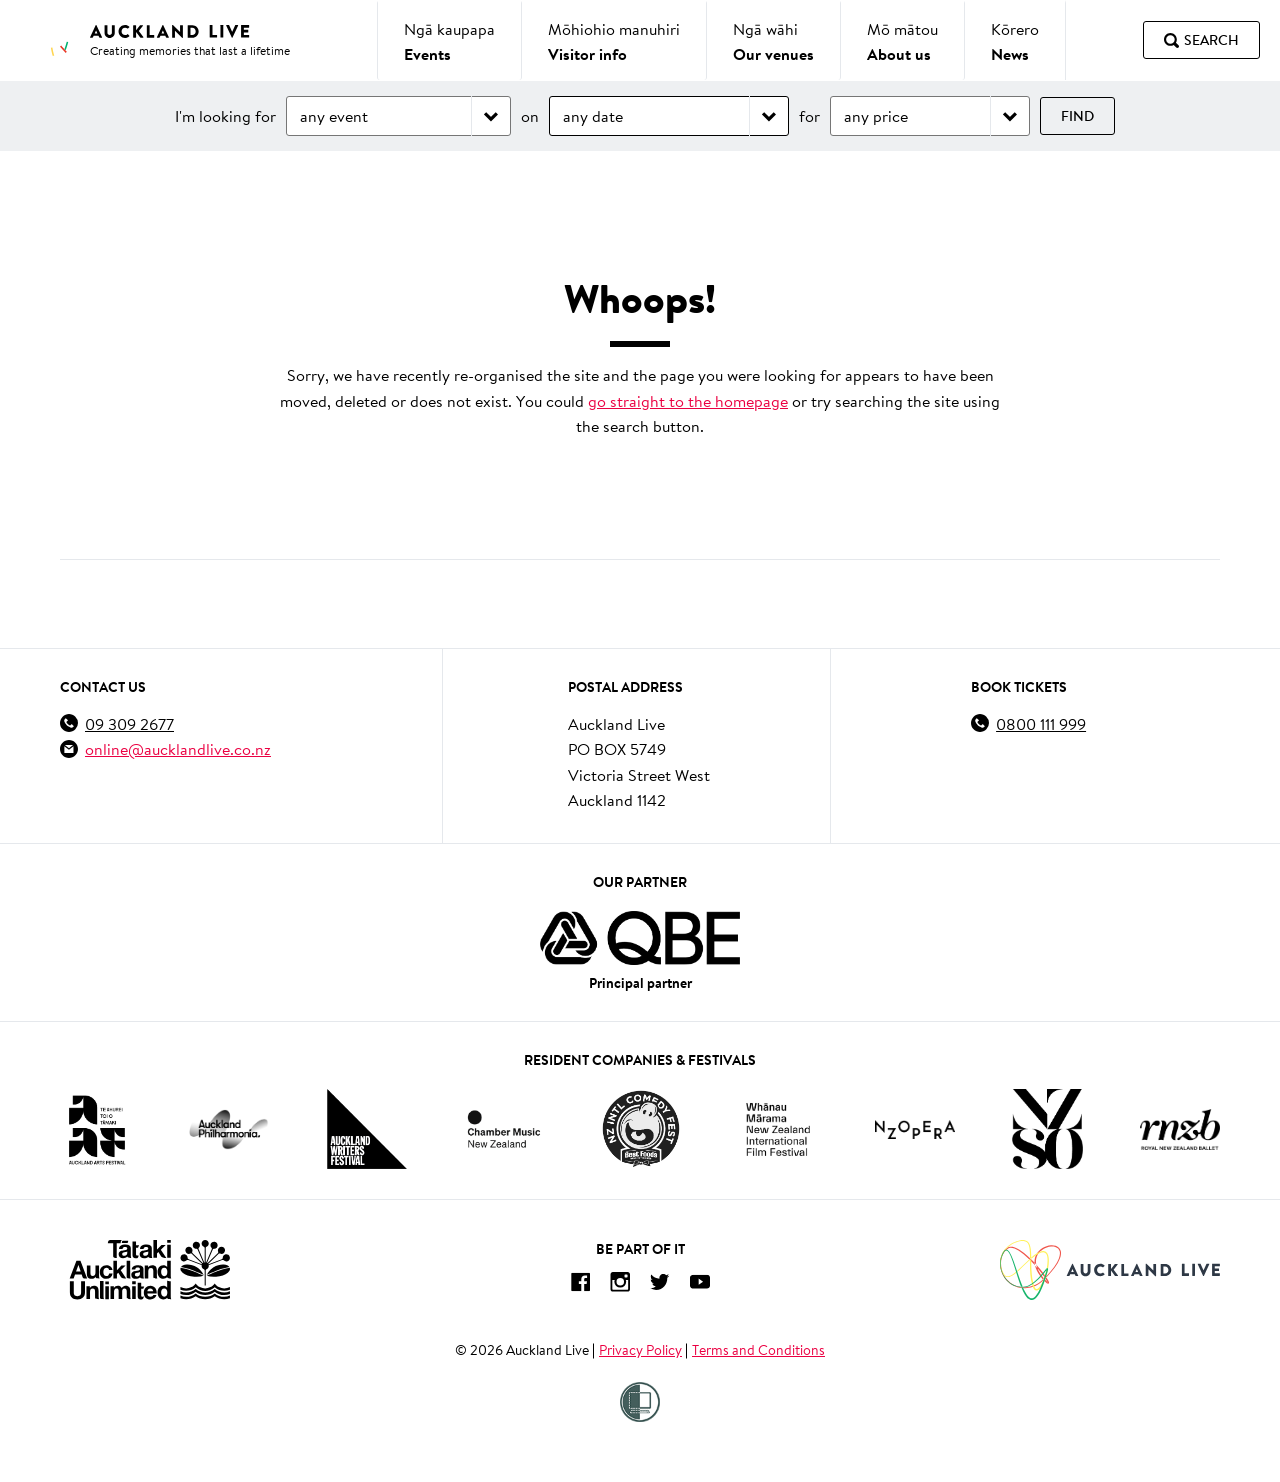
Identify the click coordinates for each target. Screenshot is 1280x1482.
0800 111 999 (1041, 723)
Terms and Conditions (758, 1350)
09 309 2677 (129, 723)
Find (1077, 116)
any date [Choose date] (593, 115)
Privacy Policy (640, 1350)
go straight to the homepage (688, 400)
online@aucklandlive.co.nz (178, 748)
